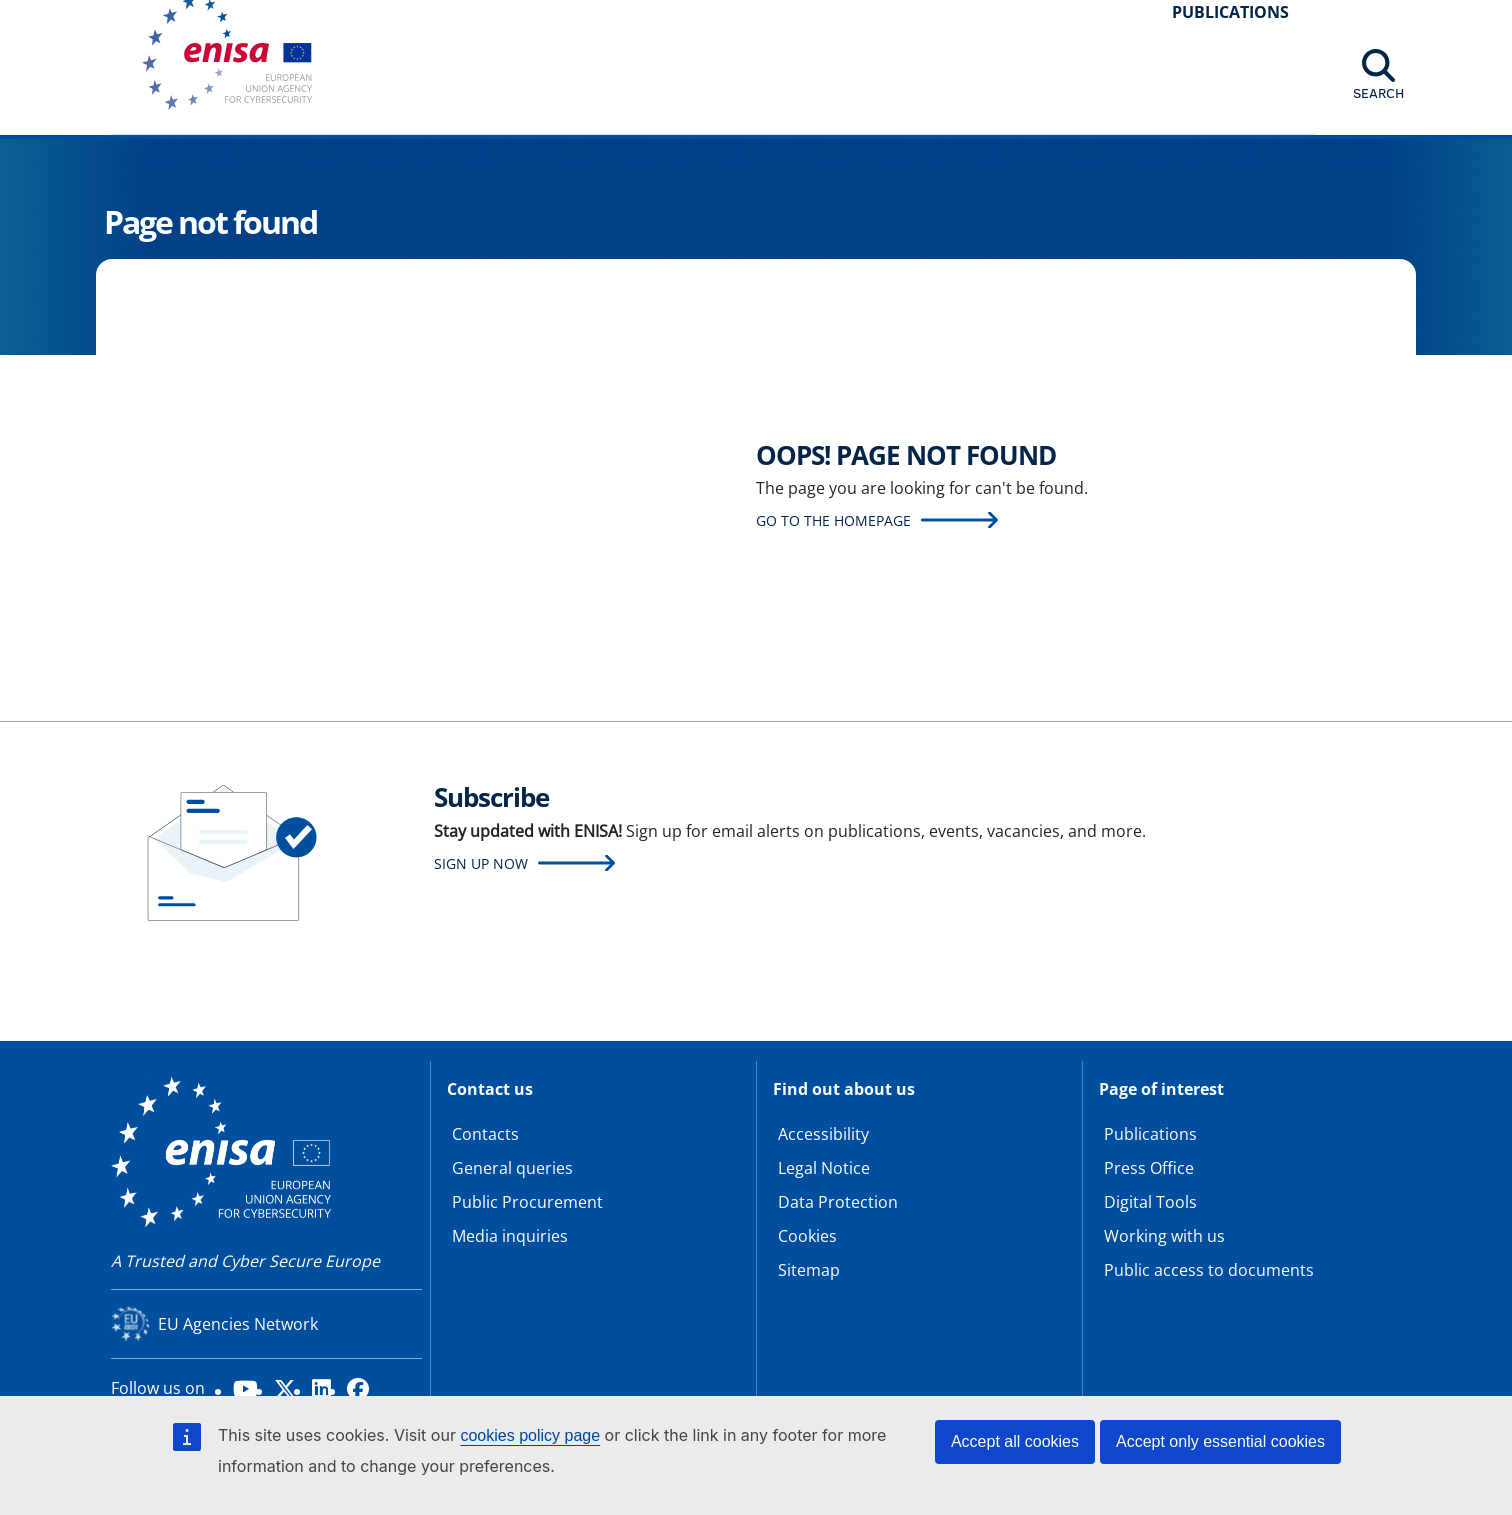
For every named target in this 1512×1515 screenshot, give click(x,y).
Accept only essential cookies (1220, 1441)
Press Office (1149, 1168)
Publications (1150, 1134)
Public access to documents (1209, 1270)
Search (1378, 93)
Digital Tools (1150, 1202)
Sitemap (809, 1270)
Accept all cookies (1015, 1441)
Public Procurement (527, 1202)
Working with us (1164, 1236)
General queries (512, 1168)
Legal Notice (824, 1168)
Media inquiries (510, 1236)
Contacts (485, 1134)
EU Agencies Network (238, 1324)
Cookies (807, 1236)
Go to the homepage (833, 520)
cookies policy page (530, 1435)
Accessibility (823, 1134)
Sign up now (481, 863)
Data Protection (838, 1202)
